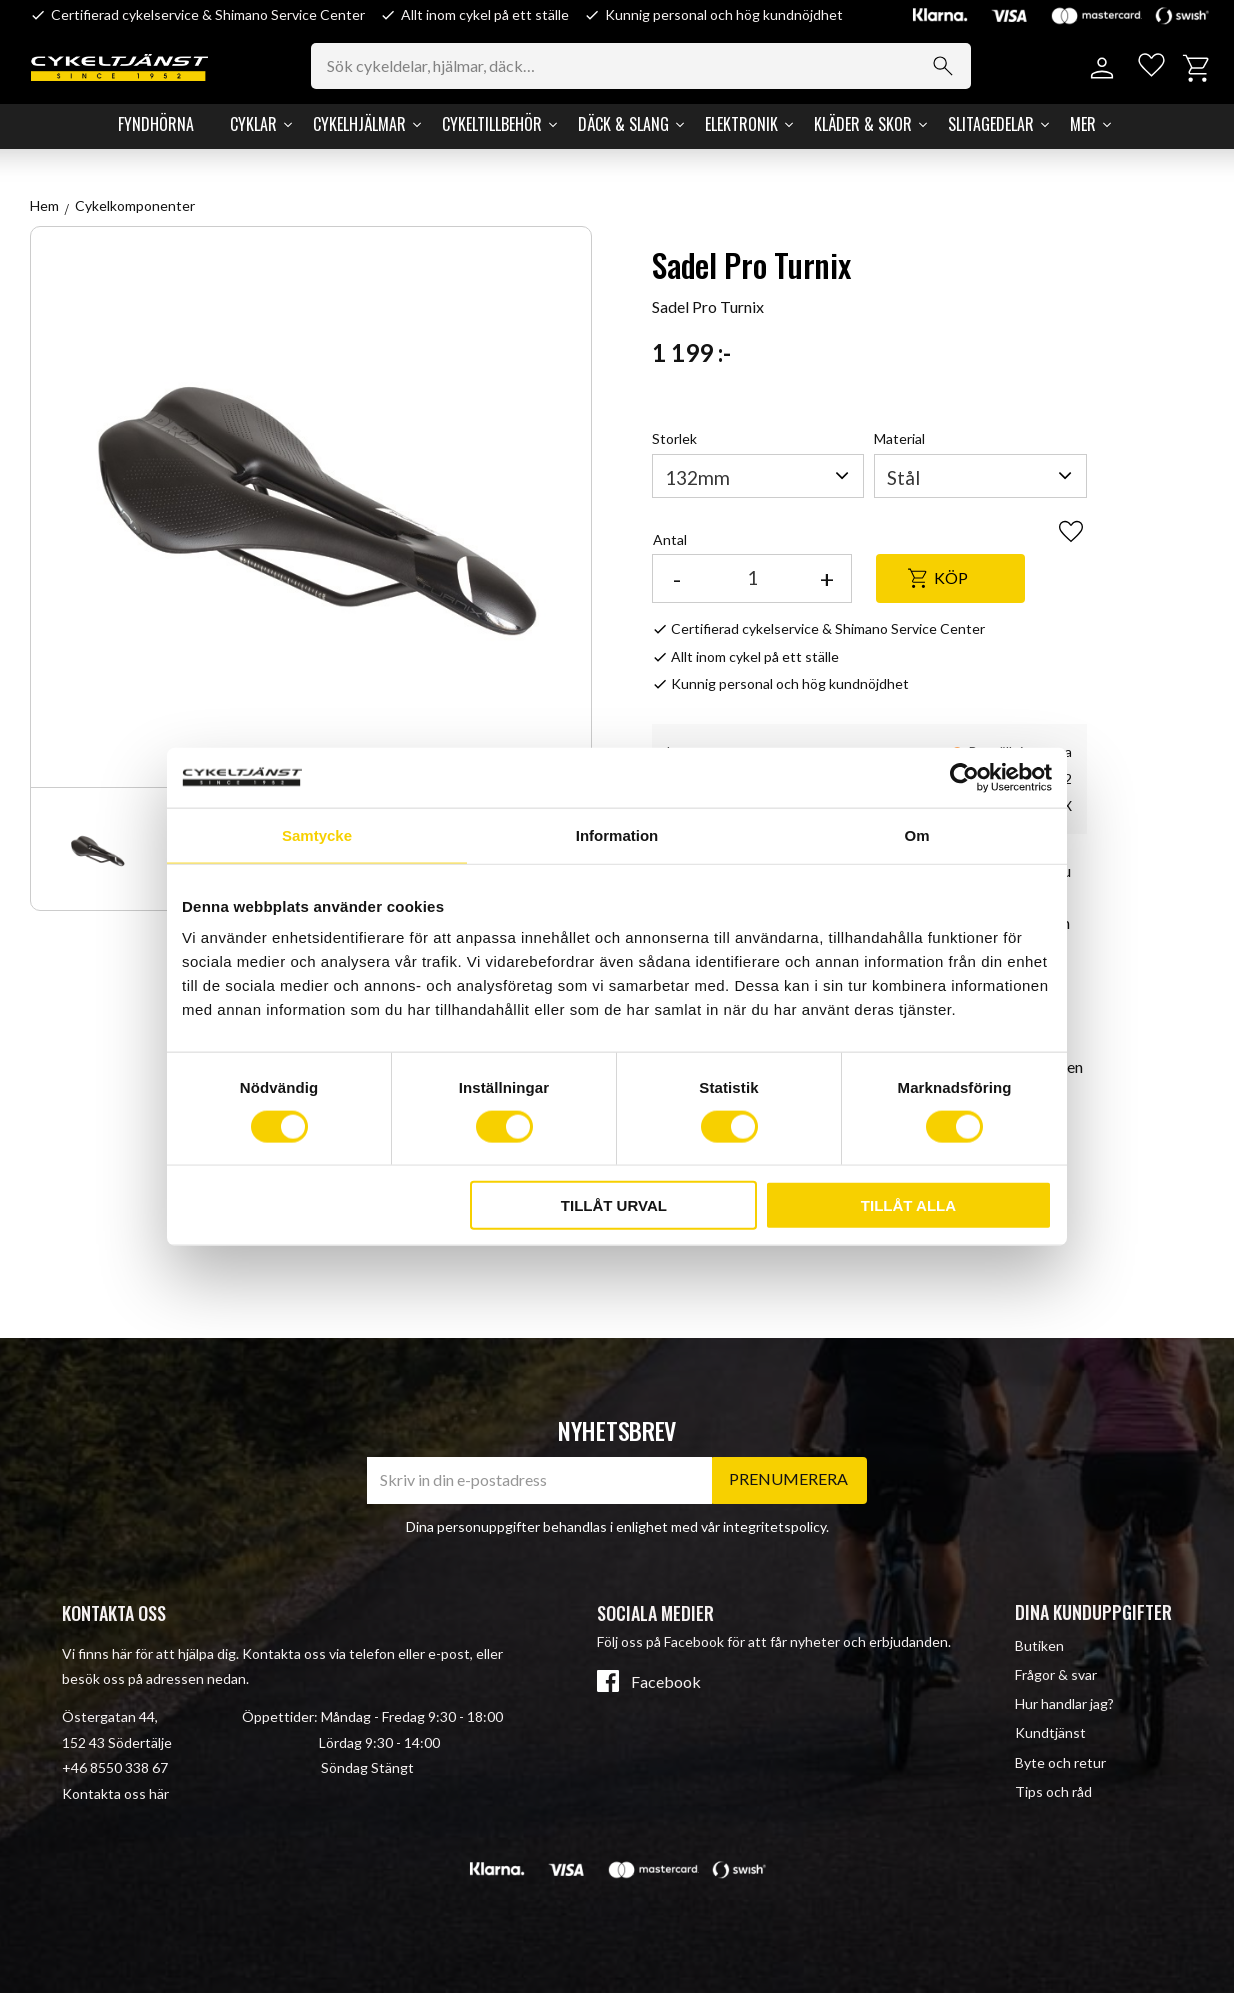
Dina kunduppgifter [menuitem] (1093, 1612)
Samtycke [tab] (317, 834)
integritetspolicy (774, 1526)
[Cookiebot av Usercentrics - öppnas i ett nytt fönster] (964, 777)
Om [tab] (916, 834)
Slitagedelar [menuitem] (991, 124)
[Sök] (959, 66)
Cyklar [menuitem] (253, 124)
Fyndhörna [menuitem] (156, 124)
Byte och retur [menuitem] (1060, 1762)
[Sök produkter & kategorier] (657, 66)
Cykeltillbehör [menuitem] (492, 124)
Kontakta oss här (115, 1793)
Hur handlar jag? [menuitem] (1064, 1703)
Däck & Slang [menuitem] (623, 124)
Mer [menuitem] (1083, 124)
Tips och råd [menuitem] (1053, 1791)
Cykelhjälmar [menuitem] (359, 124)
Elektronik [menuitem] (741, 124)
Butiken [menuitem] (1039, 1645)
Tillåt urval (614, 1205)
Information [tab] (617, 834)
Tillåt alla (908, 1205)
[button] (1146, 68)
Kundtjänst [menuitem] (1050, 1732)
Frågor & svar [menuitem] (1056, 1674)
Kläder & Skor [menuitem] (863, 124)
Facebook (666, 1682)
